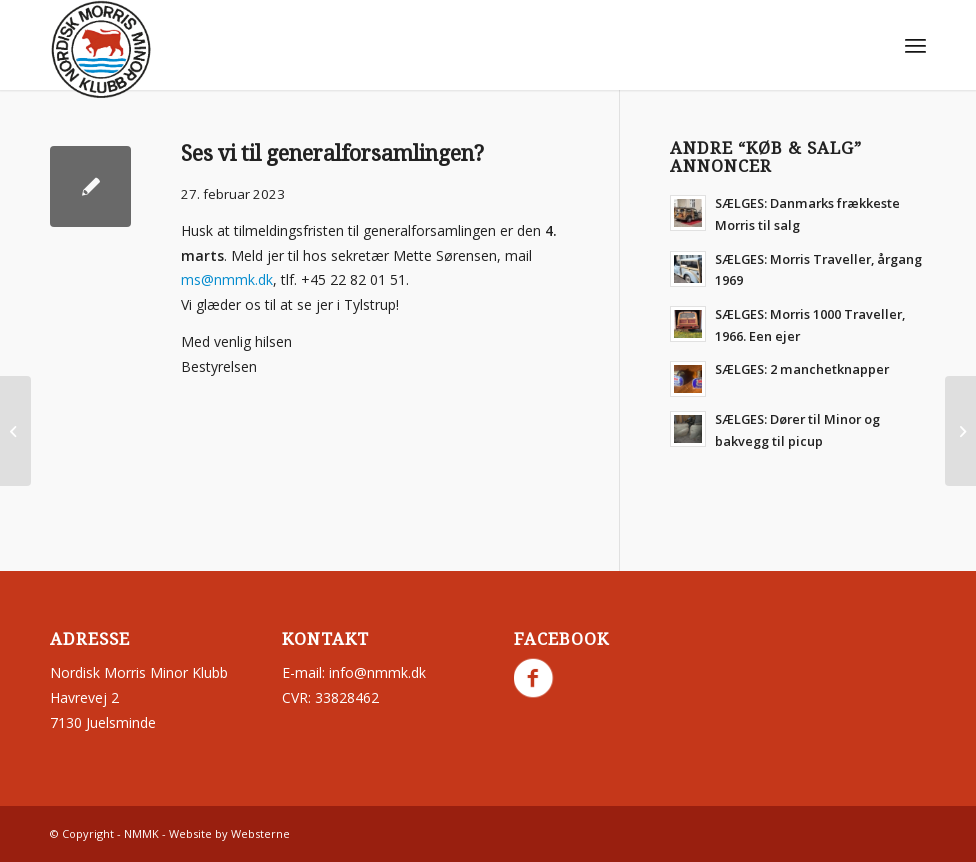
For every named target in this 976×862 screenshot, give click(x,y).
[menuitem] (915, 45)
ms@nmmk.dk (227, 279)
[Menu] (915, 45)
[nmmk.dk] (101, 50)
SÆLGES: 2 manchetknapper (802, 369)
